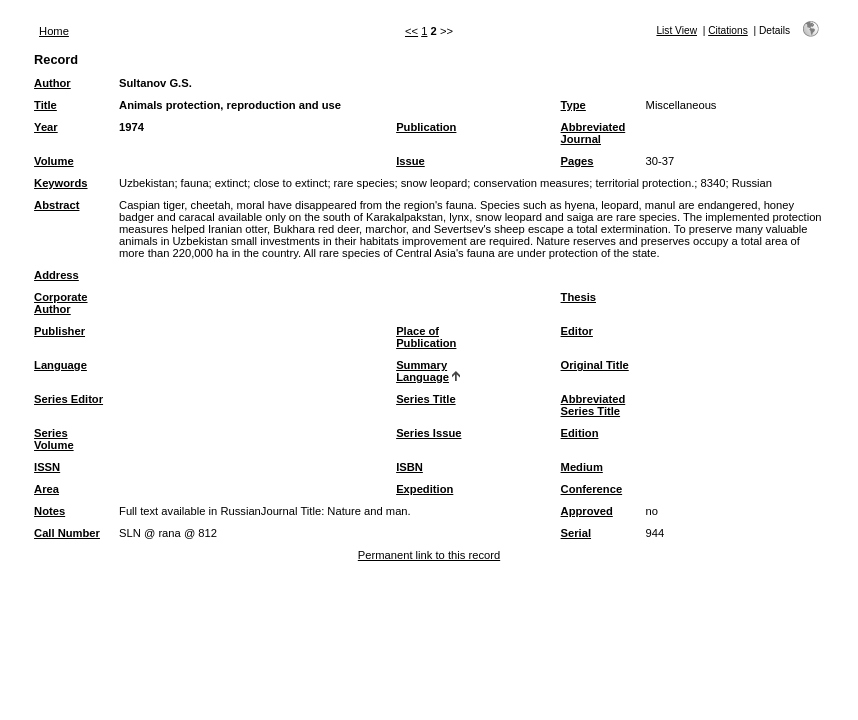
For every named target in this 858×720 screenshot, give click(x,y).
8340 (713, 183)
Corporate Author (60, 303)
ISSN (47, 467)
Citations (728, 30)
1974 (131, 127)
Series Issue (428, 433)
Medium (582, 467)
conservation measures (532, 183)
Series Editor (68, 399)
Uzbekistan (146, 183)
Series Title (426, 399)
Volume (54, 161)
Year (46, 127)
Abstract (56, 205)
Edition (580, 433)
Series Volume (54, 439)
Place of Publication (426, 337)
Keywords (60, 183)
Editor (577, 331)
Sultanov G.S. (155, 83)
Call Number (67, 533)
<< (411, 31)
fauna (195, 183)
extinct (231, 183)
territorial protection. (644, 183)
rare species (364, 183)
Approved (587, 511)
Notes (49, 511)
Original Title (595, 365)
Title (45, 105)
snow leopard (434, 183)
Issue (410, 161)
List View (676, 30)
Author (52, 83)
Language (60, 365)
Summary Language (422, 371)
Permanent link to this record (429, 555)
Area (46, 489)
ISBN (409, 467)
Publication (426, 127)
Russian (752, 183)
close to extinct (290, 183)
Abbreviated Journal (593, 133)
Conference (592, 489)
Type (573, 105)
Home (54, 31)
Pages (577, 161)
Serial (576, 533)
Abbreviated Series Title (593, 405)
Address (56, 275)
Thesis (578, 297)
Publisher (59, 331)
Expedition (424, 489)
